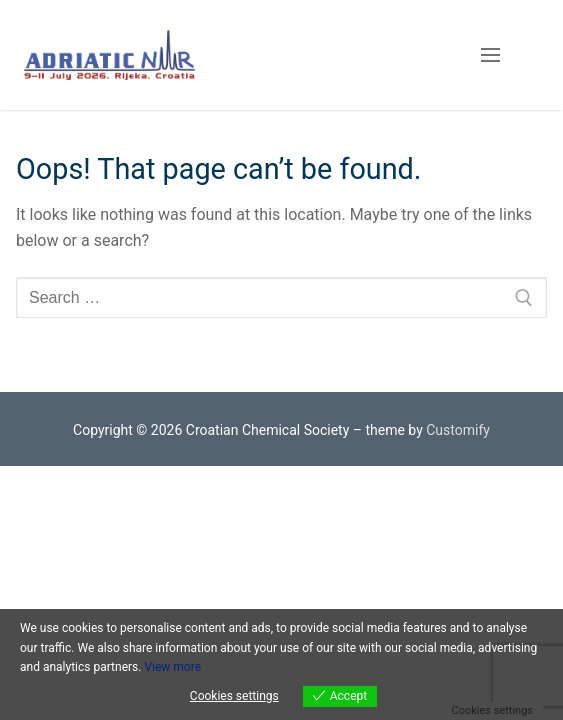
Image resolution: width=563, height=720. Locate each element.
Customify (458, 430)
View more (172, 667)
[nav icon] (490, 55)
